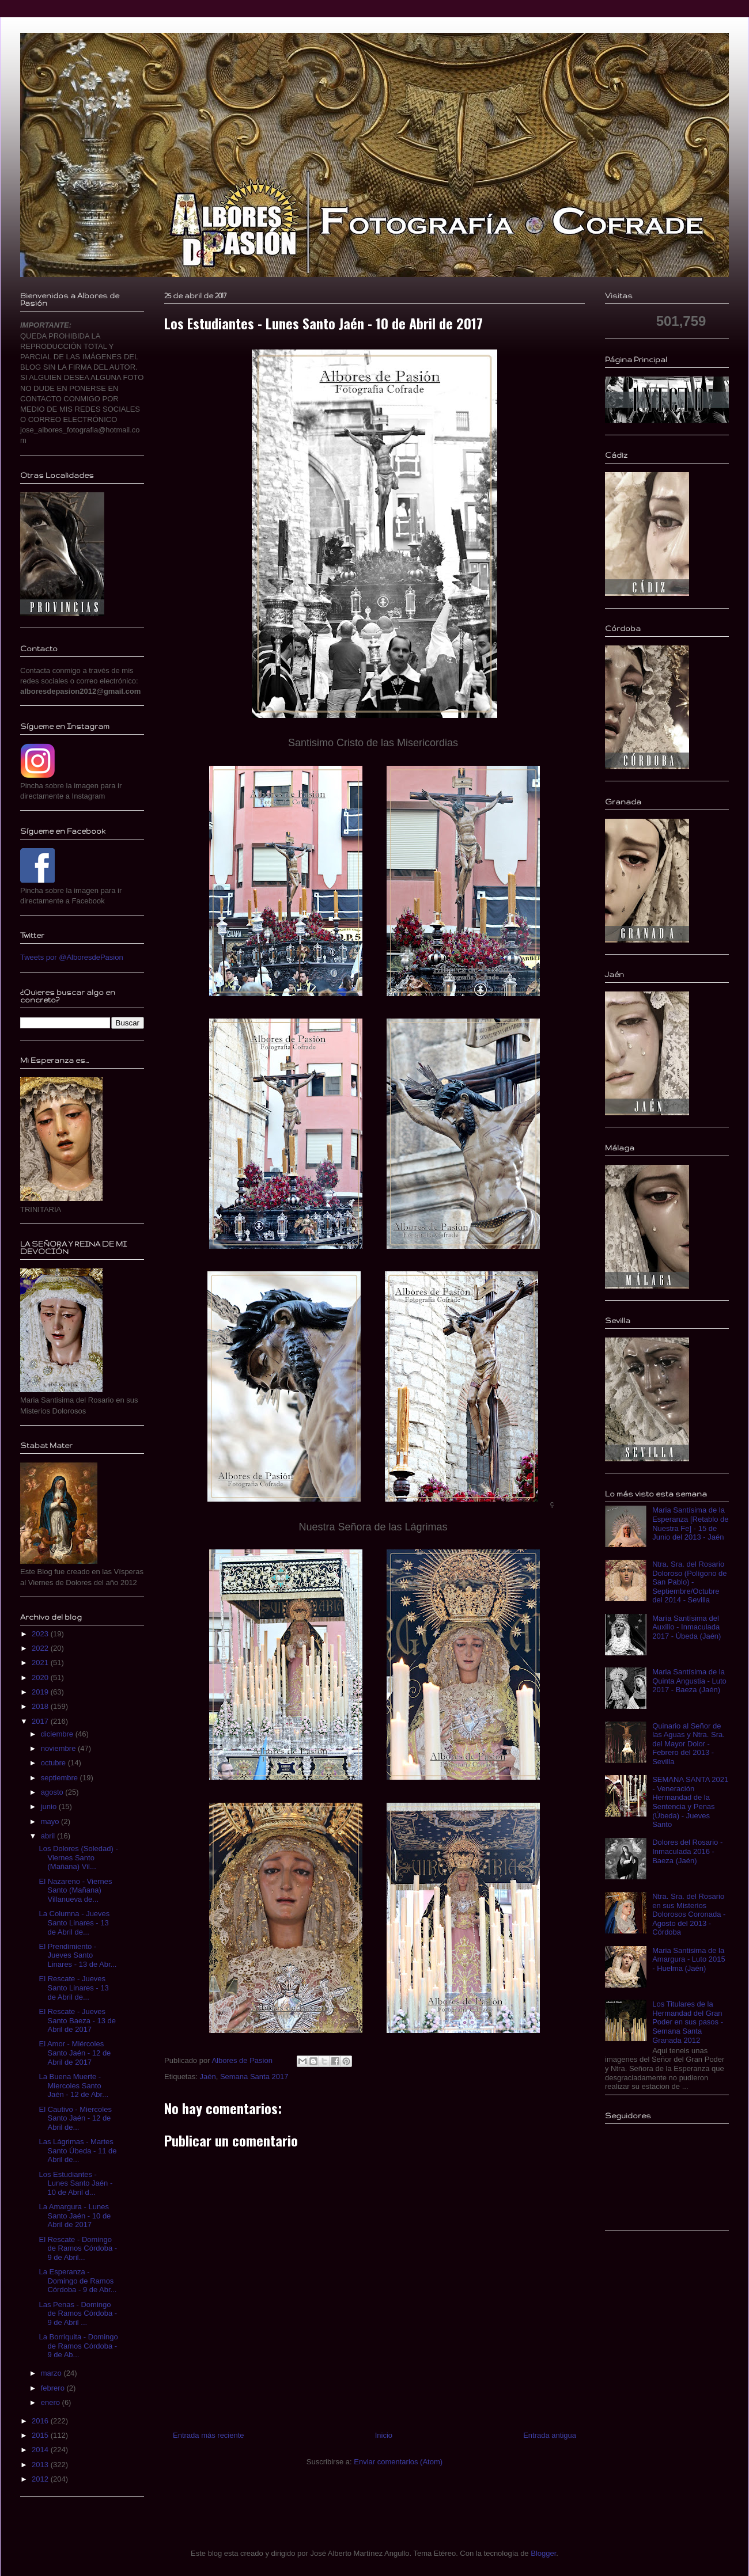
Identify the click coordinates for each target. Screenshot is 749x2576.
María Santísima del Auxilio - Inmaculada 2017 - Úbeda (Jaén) (686, 1627)
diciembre (58, 1734)
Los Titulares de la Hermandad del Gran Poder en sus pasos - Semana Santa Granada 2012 (687, 2022)
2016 (41, 2421)
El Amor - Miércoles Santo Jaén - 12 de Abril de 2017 (75, 2052)
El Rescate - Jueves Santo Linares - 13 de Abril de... (73, 1987)
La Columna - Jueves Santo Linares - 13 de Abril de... (74, 1922)
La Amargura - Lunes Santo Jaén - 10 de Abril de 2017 (75, 2215)
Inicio (383, 2435)
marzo (52, 2373)
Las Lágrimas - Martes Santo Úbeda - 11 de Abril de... (77, 2150)
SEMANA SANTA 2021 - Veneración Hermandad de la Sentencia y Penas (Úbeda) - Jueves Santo (690, 1802)
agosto (53, 1792)
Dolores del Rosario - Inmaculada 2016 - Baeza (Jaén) (687, 1851)
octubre (54, 1762)
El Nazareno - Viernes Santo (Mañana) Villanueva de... (75, 1890)
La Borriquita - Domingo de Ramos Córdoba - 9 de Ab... (78, 2345)
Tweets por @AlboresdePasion (71, 957)
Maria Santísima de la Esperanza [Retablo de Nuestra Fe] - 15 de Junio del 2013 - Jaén (690, 1523)
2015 (41, 2435)
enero (51, 2402)
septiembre (60, 1777)
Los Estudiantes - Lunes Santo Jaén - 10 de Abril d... (75, 2183)
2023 (41, 1633)
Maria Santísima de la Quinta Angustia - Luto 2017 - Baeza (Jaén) (689, 1680)
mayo (51, 1821)
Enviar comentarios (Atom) (398, 2461)
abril (49, 1836)
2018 (41, 1706)
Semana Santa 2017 (254, 2076)
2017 (41, 1721)
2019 (41, 1692)
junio (50, 1806)
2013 (41, 2464)
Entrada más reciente (208, 2435)
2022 (41, 1648)
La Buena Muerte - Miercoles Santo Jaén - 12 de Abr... (73, 2085)
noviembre (59, 1748)
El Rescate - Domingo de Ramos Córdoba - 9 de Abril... (78, 2248)
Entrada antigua (549, 2435)
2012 (41, 2479)
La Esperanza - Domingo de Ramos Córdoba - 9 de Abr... (77, 2280)
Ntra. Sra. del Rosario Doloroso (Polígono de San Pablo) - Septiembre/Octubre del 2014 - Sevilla (689, 1582)
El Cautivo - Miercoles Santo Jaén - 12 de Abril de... (75, 2118)
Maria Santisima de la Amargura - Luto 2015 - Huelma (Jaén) (688, 1959)
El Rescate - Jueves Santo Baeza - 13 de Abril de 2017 (77, 2020)
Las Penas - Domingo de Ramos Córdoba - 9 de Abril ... (78, 2313)
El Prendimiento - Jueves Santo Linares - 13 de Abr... (77, 1955)
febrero (54, 2388)
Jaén (207, 2076)
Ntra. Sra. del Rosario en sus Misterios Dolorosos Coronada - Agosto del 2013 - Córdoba (688, 1914)
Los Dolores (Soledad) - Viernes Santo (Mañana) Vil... (78, 1857)
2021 (41, 1662)
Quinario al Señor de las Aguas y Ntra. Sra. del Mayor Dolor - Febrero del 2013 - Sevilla (688, 1744)
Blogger (543, 2553)
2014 (41, 2449)
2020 (41, 1677)
